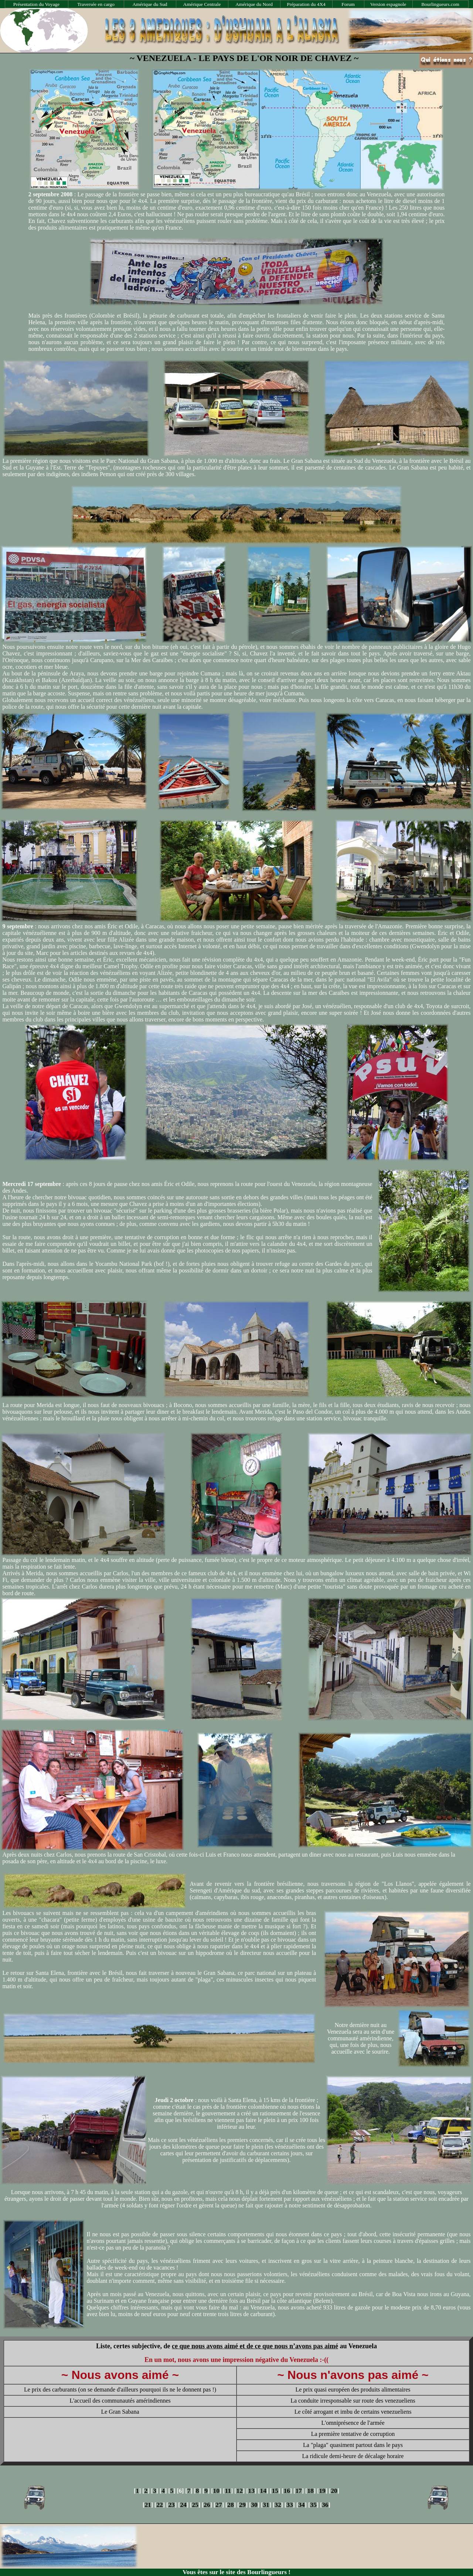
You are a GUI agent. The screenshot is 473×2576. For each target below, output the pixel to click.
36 (325, 2504)
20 (334, 2490)
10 (216, 2490)
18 (310, 2490)
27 (218, 2504)
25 (195, 2504)
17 (298, 2490)
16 (286, 2490)
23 (171, 2504)
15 (275, 2490)
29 (242, 2504)
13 (251, 2490)
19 (322, 2490)
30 (254, 2504)
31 (266, 2504)
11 (228, 2490)
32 (278, 2504)
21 (147, 2504)
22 (159, 2504)
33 (289, 2504)
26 (207, 2504)
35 (313, 2504)
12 (239, 2490)
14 (263, 2490)
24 (183, 2504)
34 (301, 2504)
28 (230, 2504)
